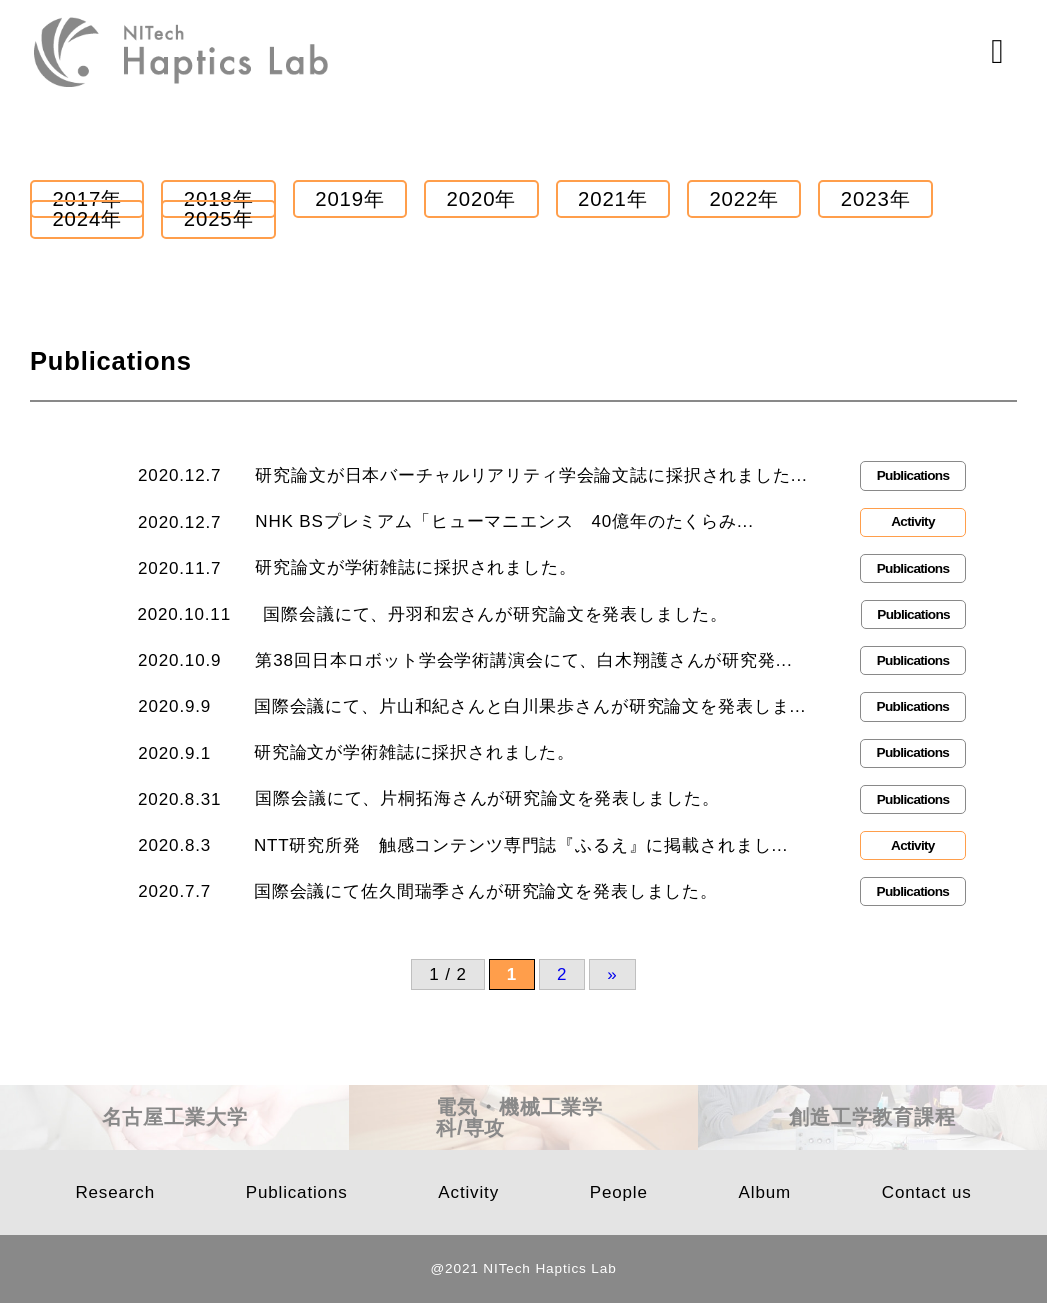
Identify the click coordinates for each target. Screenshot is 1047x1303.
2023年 (876, 199)
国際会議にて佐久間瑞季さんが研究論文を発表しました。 (486, 891)
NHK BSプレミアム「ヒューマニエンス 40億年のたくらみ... (504, 521)
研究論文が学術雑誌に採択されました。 (415, 567)
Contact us (927, 1192)
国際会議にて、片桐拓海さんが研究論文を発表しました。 (487, 798)
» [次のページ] (612, 974)
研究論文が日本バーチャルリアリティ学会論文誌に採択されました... (531, 475)
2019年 (350, 199)
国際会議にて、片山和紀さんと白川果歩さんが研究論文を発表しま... (530, 706)
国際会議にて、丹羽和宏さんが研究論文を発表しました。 (495, 614)
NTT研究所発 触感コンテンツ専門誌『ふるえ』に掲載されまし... (521, 845)
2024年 (87, 219)
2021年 (613, 199)
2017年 (87, 199)
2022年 (744, 199)
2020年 (482, 199)
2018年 (219, 199)
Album (765, 1192)
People (619, 1192)
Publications (297, 1192)
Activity (468, 1192)
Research (115, 1192)
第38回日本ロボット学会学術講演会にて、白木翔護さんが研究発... (523, 660)
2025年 (219, 219)
